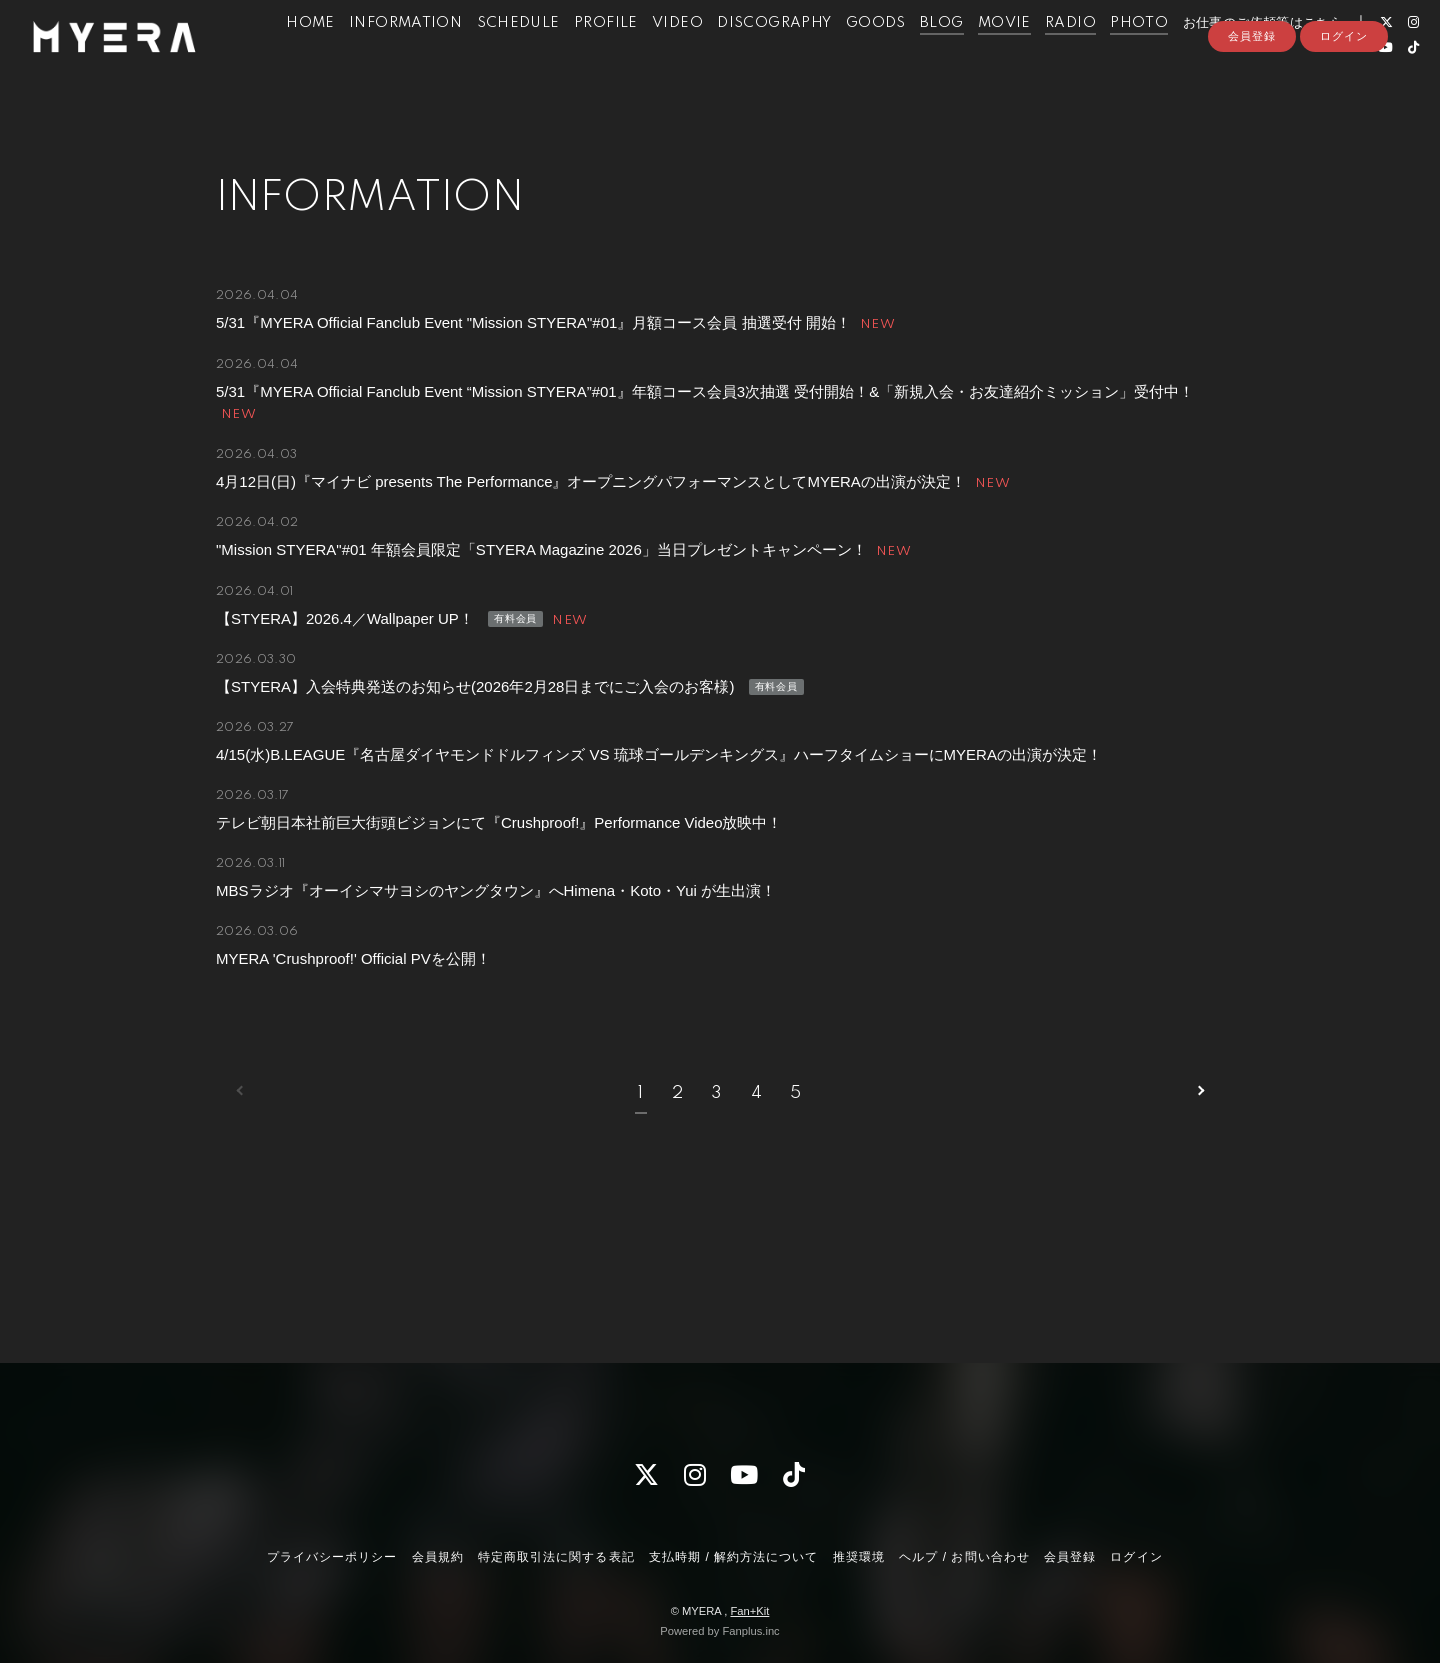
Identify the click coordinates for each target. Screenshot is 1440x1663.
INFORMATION (398, 58)
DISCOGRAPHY (767, 58)
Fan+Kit (749, 1611)
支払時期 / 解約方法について (734, 1557)
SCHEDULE (510, 58)
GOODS (868, 58)
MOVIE (997, 58)
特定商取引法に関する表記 (556, 1557)
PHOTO (1132, 58)
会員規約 (438, 1557)
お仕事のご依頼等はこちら (1255, 58)
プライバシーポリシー (332, 1557)
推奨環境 (859, 1557)
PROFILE (599, 58)
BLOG (935, 58)
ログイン (1344, 117)
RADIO (1063, 58)
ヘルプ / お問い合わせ (964, 1557)
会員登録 (1252, 117)
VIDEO (670, 58)
